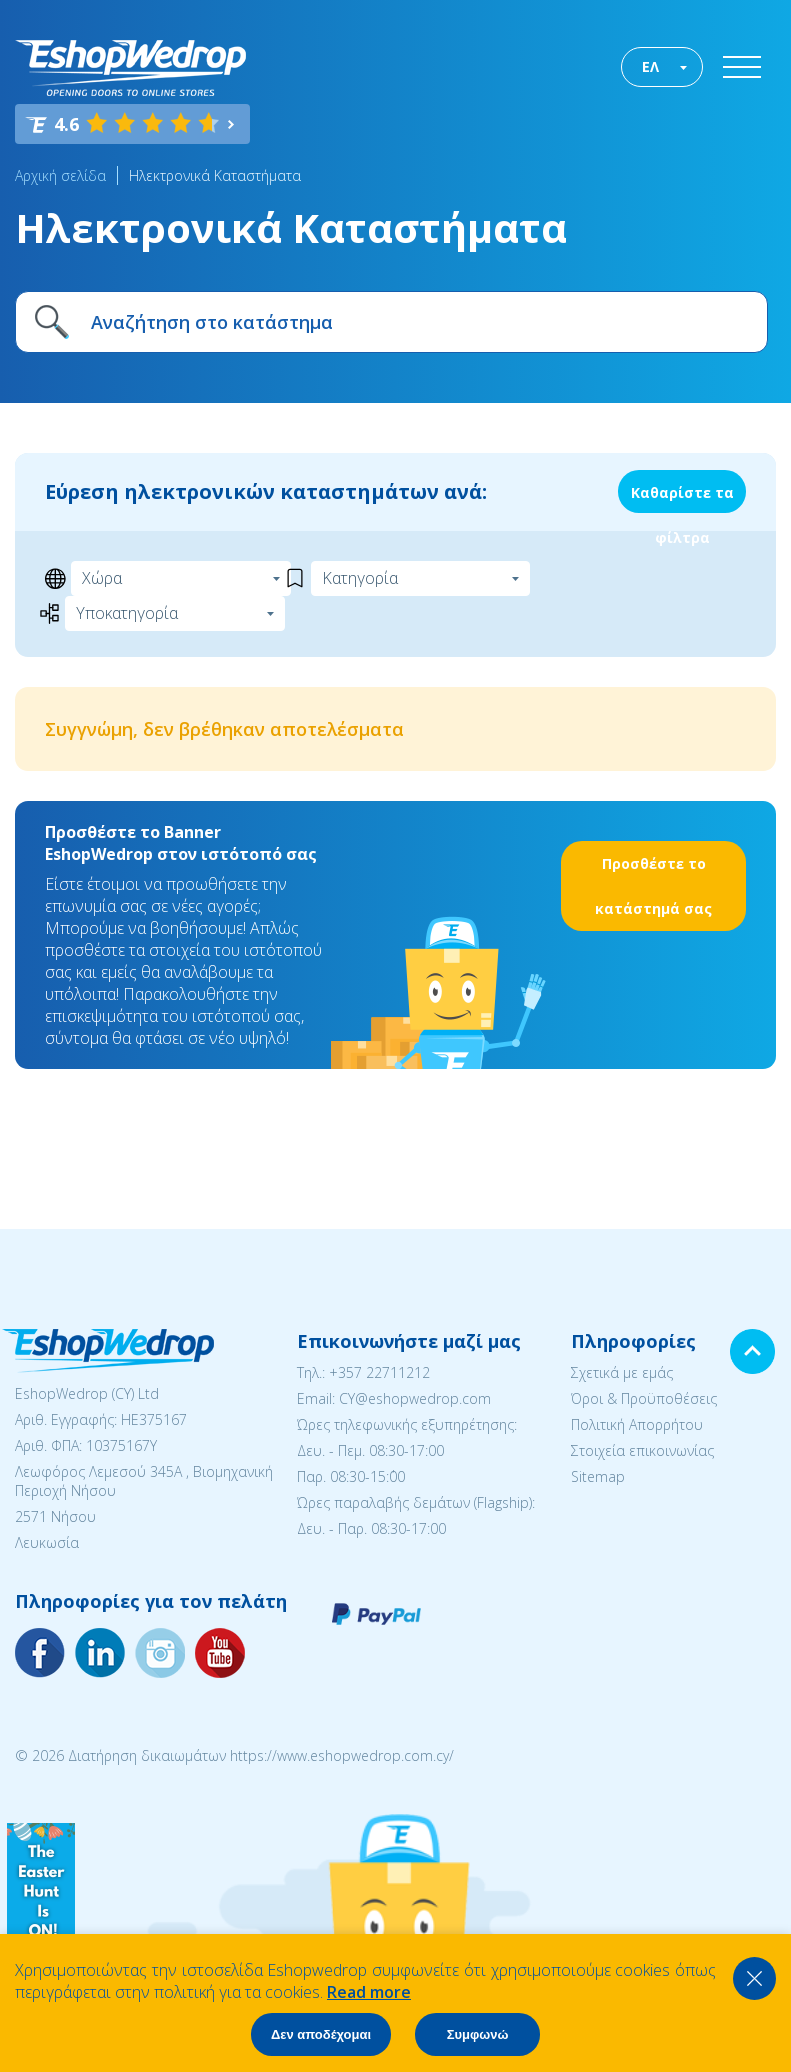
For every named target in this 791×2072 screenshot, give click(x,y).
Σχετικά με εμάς (622, 1372)
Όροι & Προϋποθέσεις (644, 1398)
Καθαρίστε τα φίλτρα (682, 498)
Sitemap (598, 1476)
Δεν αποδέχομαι (321, 2034)
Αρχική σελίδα (60, 175)
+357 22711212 (379, 1372)
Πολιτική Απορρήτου (637, 1424)
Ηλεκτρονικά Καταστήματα (215, 175)
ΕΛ (650, 66)
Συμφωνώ (478, 2034)
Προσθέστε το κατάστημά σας (653, 886)
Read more (369, 1992)
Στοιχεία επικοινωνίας (642, 1450)
